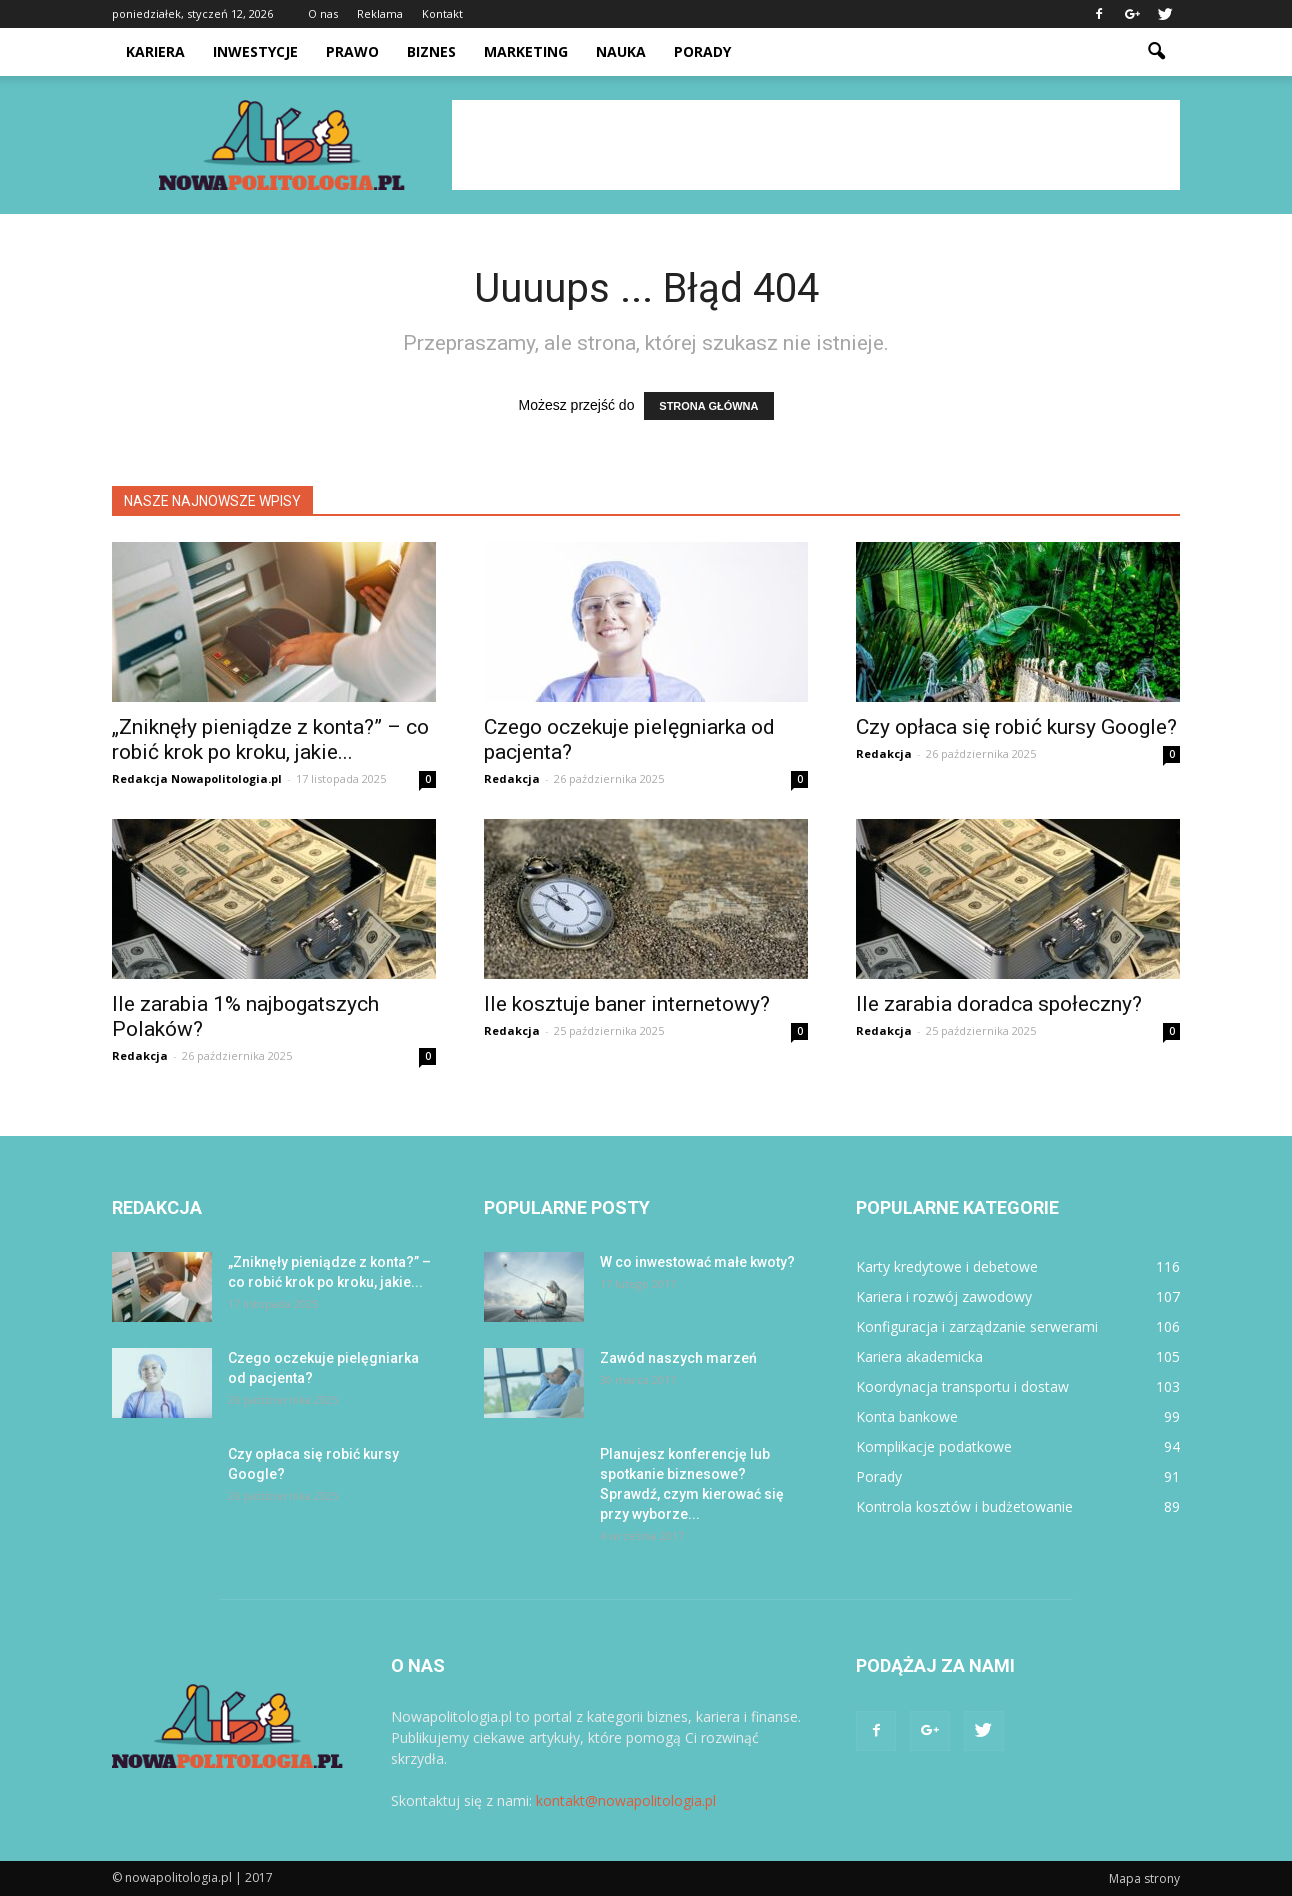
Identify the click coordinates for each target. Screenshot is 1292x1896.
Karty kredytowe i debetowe (947, 1266)
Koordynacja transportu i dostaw (962, 1386)
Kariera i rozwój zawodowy (944, 1296)
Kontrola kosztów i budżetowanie (964, 1506)
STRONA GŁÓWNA (708, 406)
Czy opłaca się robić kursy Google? (1016, 727)
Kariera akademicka (919, 1356)
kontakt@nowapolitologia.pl (626, 1800)
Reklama (380, 13)
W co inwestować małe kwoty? (697, 1262)
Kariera (155, 51)
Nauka (621, 51)
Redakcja (512, 778)
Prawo (352, 51)
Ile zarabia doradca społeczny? (999, 1004)
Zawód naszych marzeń (678, 1358)
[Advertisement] (816, 145)
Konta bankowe (907, 1416)
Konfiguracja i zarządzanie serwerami (977, 1326)
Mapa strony (1144, 1878)
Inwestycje (255, 51)
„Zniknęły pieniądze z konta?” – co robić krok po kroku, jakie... (270, 739)
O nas (323, 13)
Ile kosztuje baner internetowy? (627, 1004)
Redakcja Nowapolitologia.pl (197, 778)
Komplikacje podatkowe (934, 1446)
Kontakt (442, 13)
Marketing (526, 51)
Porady (702, 51)
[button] (1156, 52)
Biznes (431, 51)
